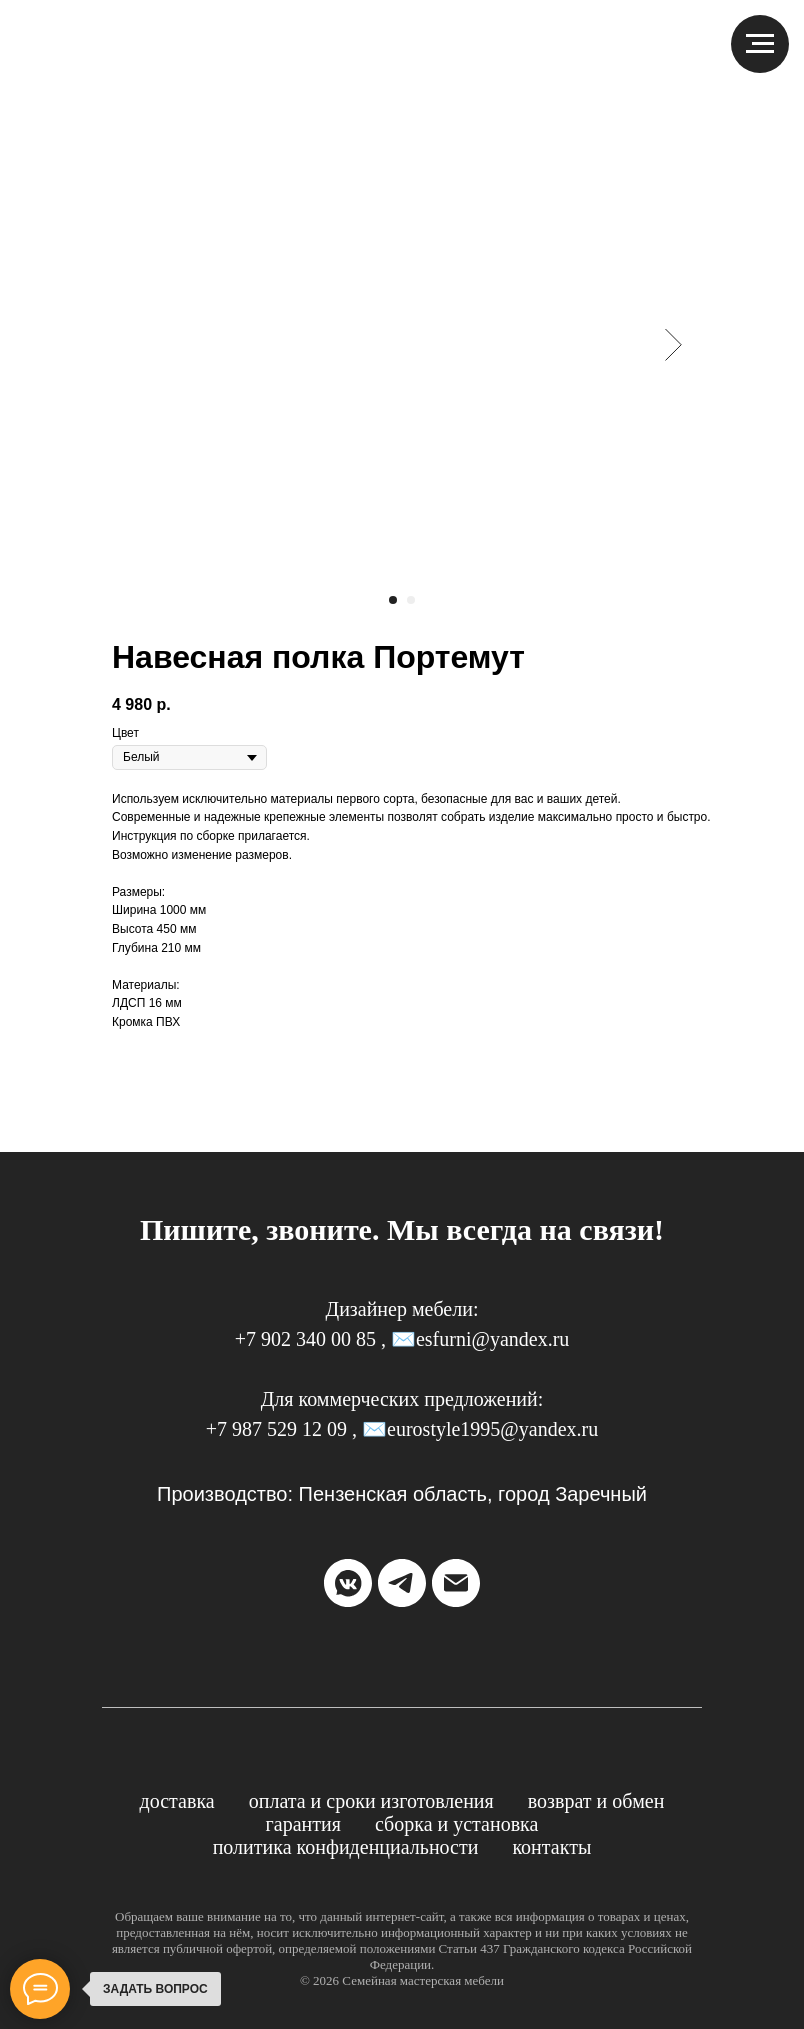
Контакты (551, 1847)
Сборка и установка (456, 1824)
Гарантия (303, 1824)
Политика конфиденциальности (346, 1847)
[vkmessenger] (348, 1583)
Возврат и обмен (596, 1801)
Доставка (177, 1801)
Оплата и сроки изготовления (371, 1801)
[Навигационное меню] (760, 44)
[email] (456, 1583)
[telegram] (402, 1583)
